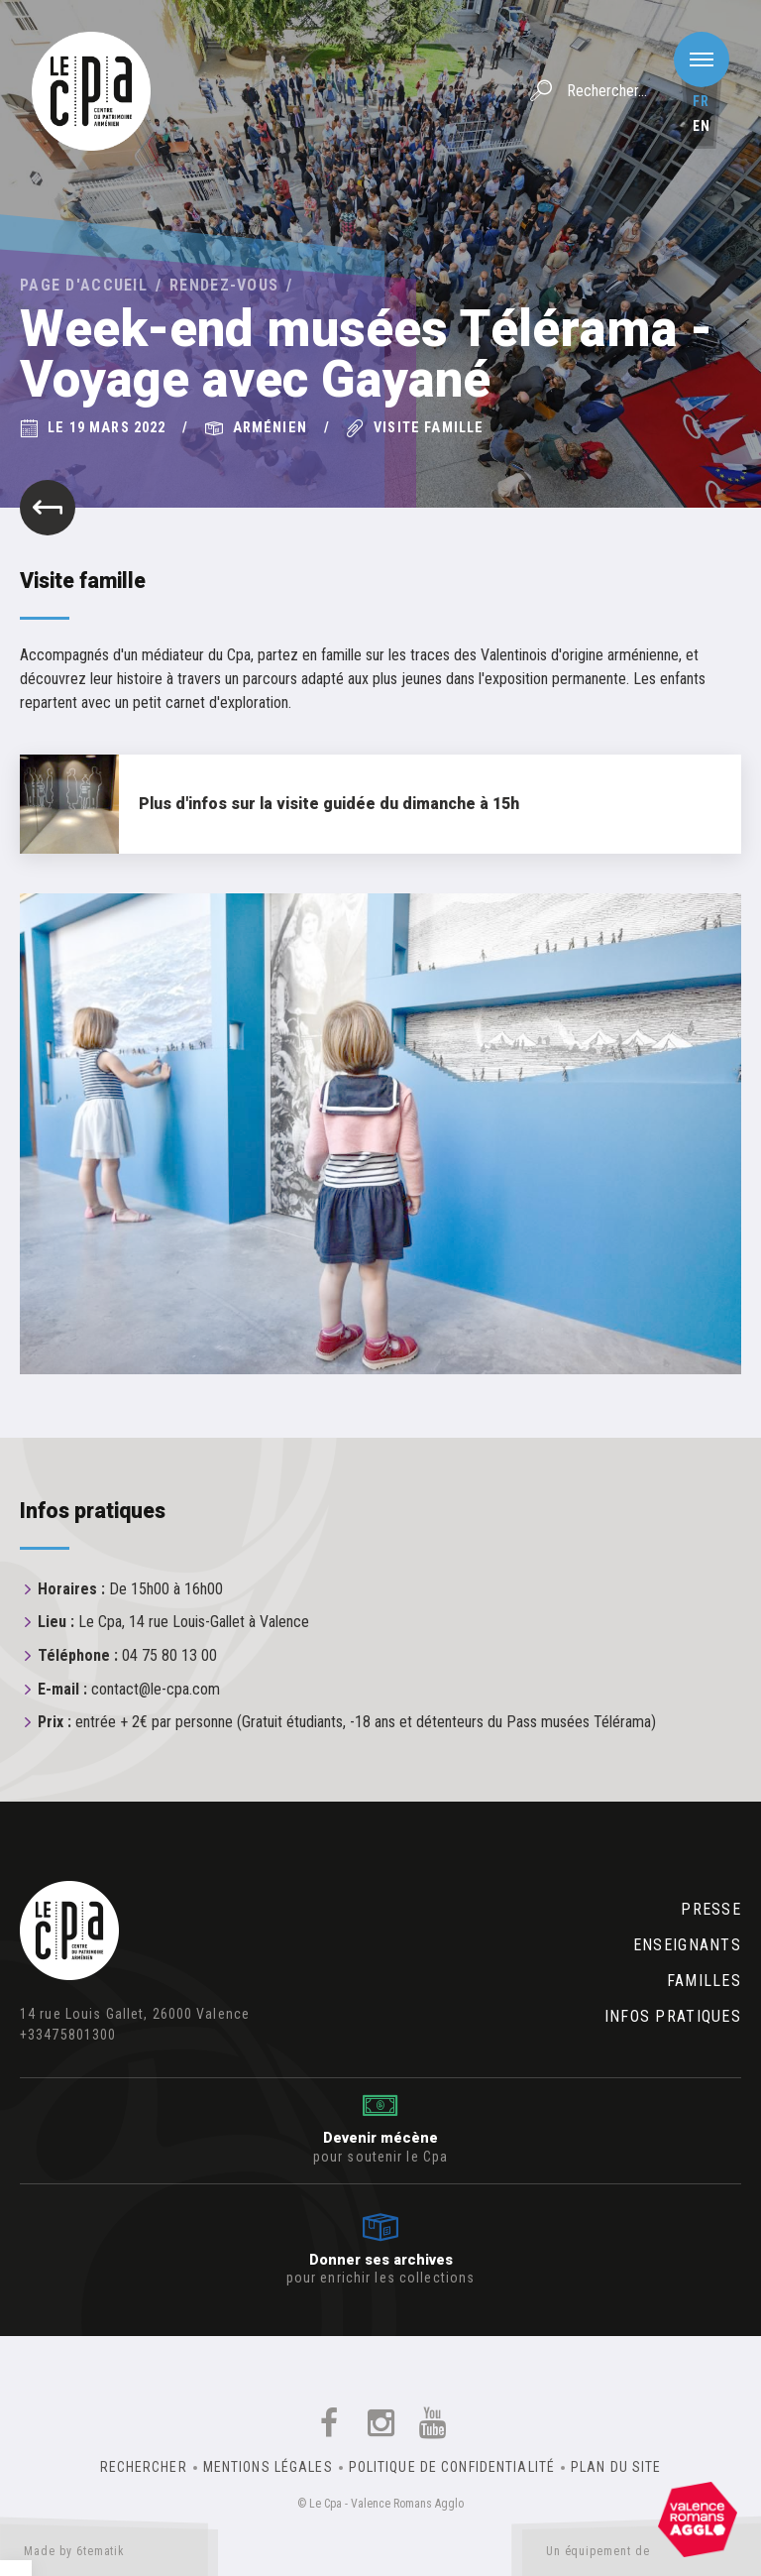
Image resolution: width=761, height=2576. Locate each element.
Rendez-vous (223, 285)
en (701, 126)
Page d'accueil (84, 285)
